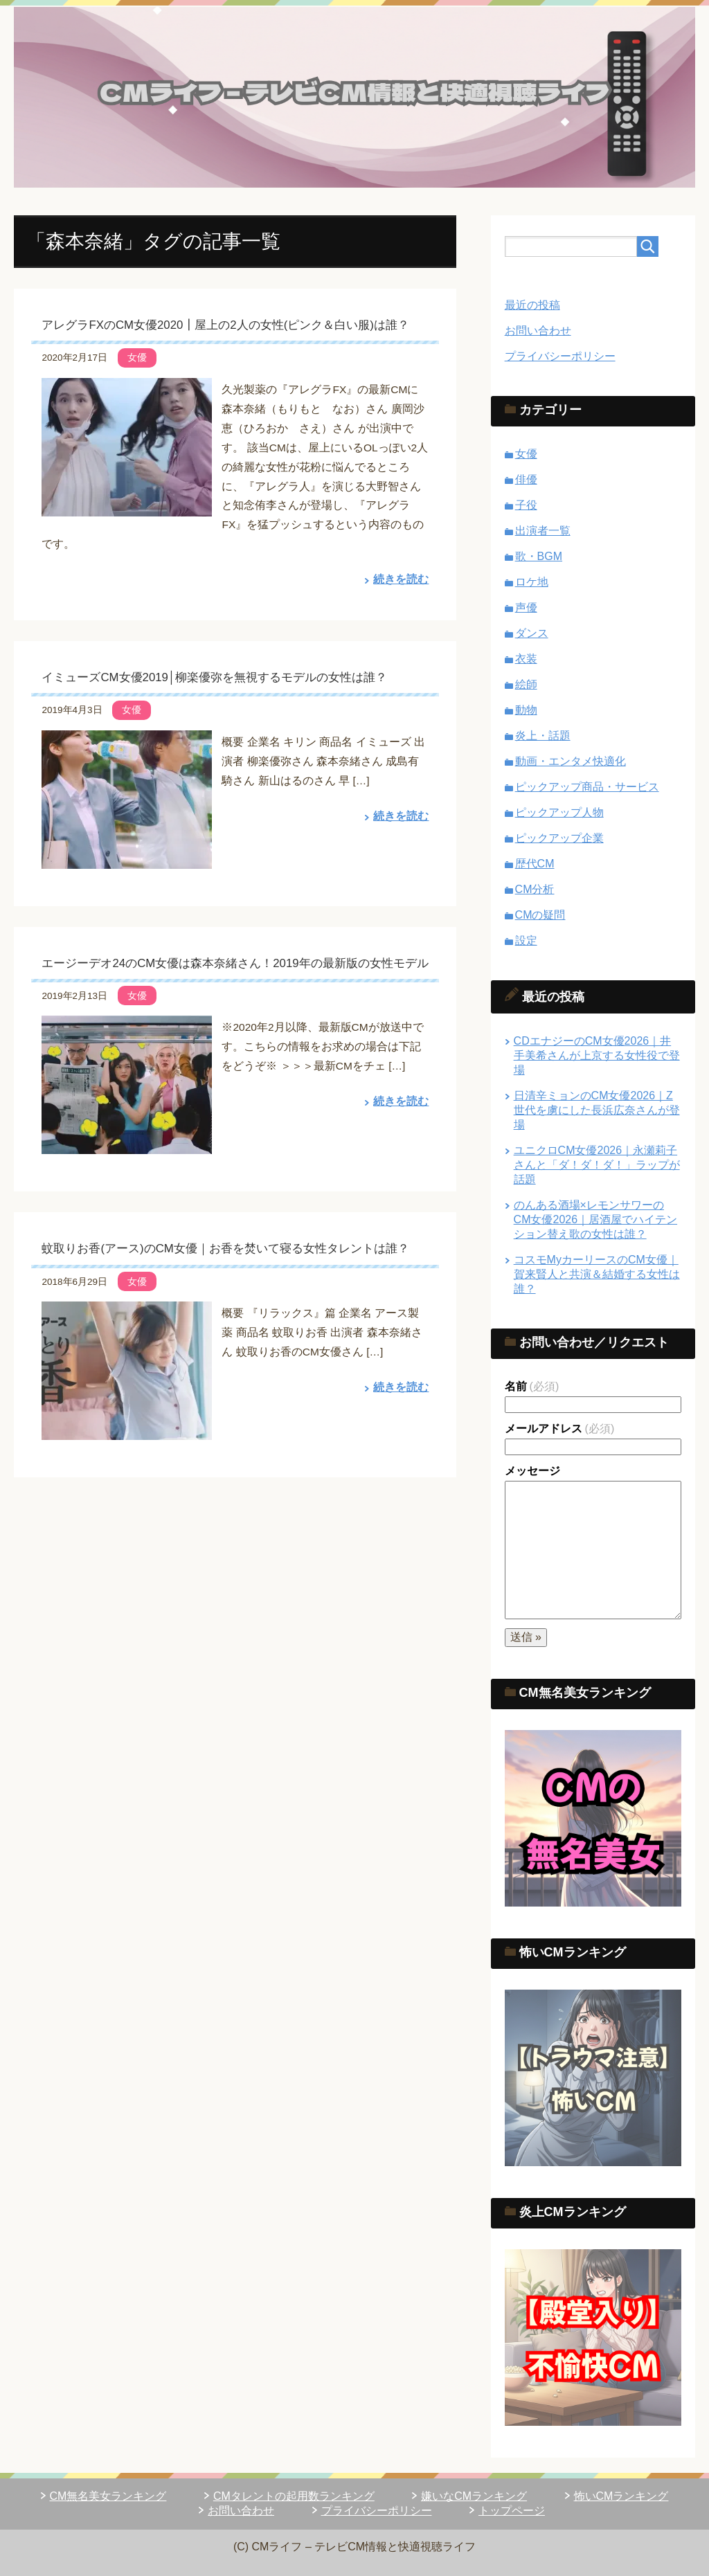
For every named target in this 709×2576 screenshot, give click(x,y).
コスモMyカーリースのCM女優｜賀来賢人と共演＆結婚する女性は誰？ (597, 1274)
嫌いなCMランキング (474, 2496)
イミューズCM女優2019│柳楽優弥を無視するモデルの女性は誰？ (214, 677)
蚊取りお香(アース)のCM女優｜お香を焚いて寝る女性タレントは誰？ (225, 1248)
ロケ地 (531, 582)
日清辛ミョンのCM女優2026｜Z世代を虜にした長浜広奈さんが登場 (597, 1110)
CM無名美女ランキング (108, 2496)
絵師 (526, 684)
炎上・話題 (543, 735)
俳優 (526, 479)
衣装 (526, 659)
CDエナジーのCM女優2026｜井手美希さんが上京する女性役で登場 (597, 1055)
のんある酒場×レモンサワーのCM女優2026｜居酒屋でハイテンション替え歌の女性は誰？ (595, 1219)
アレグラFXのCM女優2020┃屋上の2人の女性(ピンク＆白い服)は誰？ (225, 325)
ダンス (531, 633)
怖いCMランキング (621, 2496)
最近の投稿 (532, 305)
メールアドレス (560, 1428)
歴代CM (535, 864)
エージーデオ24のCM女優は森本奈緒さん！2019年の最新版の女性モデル (235, 963)
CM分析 (535, 889)
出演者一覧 (543, 531)
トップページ (511, 2510)
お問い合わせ (538, 330)
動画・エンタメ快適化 (570, 761)
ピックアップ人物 (559, 812)
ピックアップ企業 (559, 838)
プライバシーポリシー (560, 356)
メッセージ (532, 1471)
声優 (526, 607)
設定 (526, 940)
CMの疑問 (540, 915)
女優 (137, 357)
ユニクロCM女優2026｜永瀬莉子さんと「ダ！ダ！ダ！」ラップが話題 (597, 1164)
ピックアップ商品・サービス (587, 787)
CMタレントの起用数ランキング (294, 2496)
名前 (532, 1386)
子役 (526, 505)
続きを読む (401, 579)
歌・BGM (538, 556)
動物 (526, 710)
